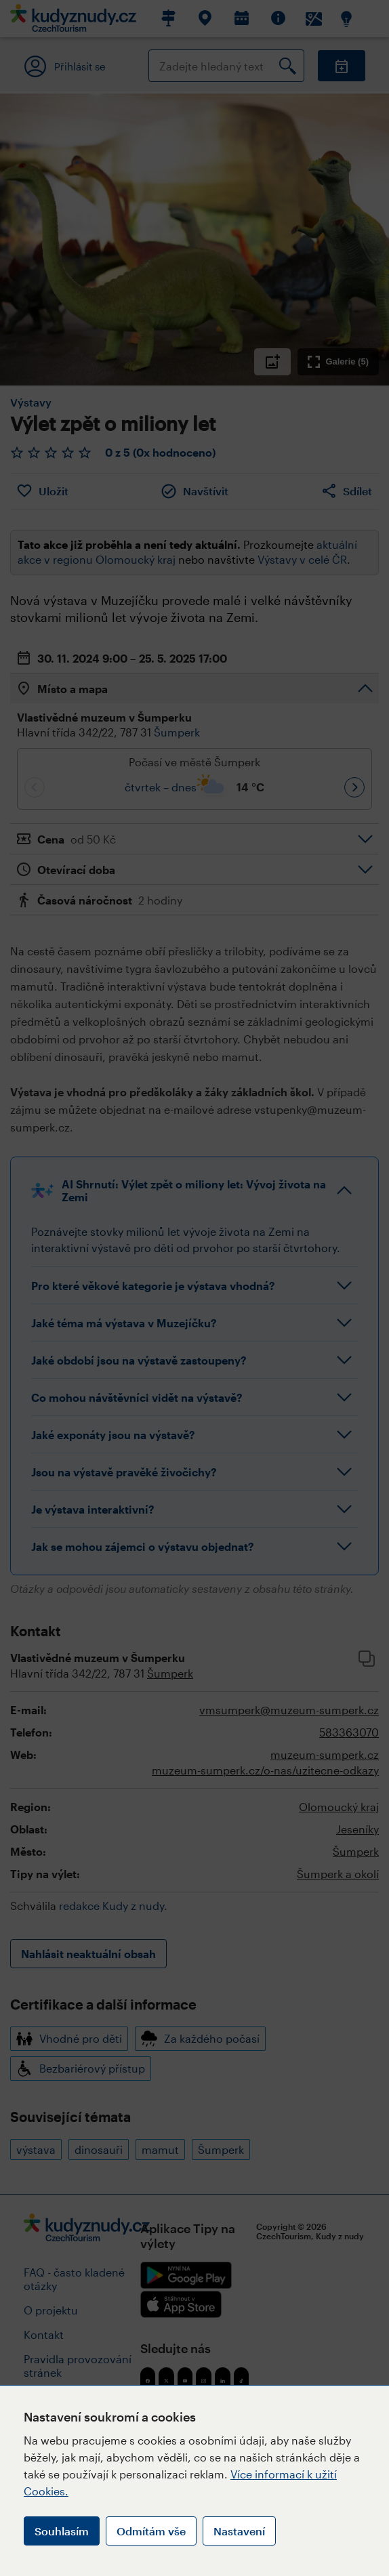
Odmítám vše (151, 2531)
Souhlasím (62, 2531)
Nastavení (239, 2531)
